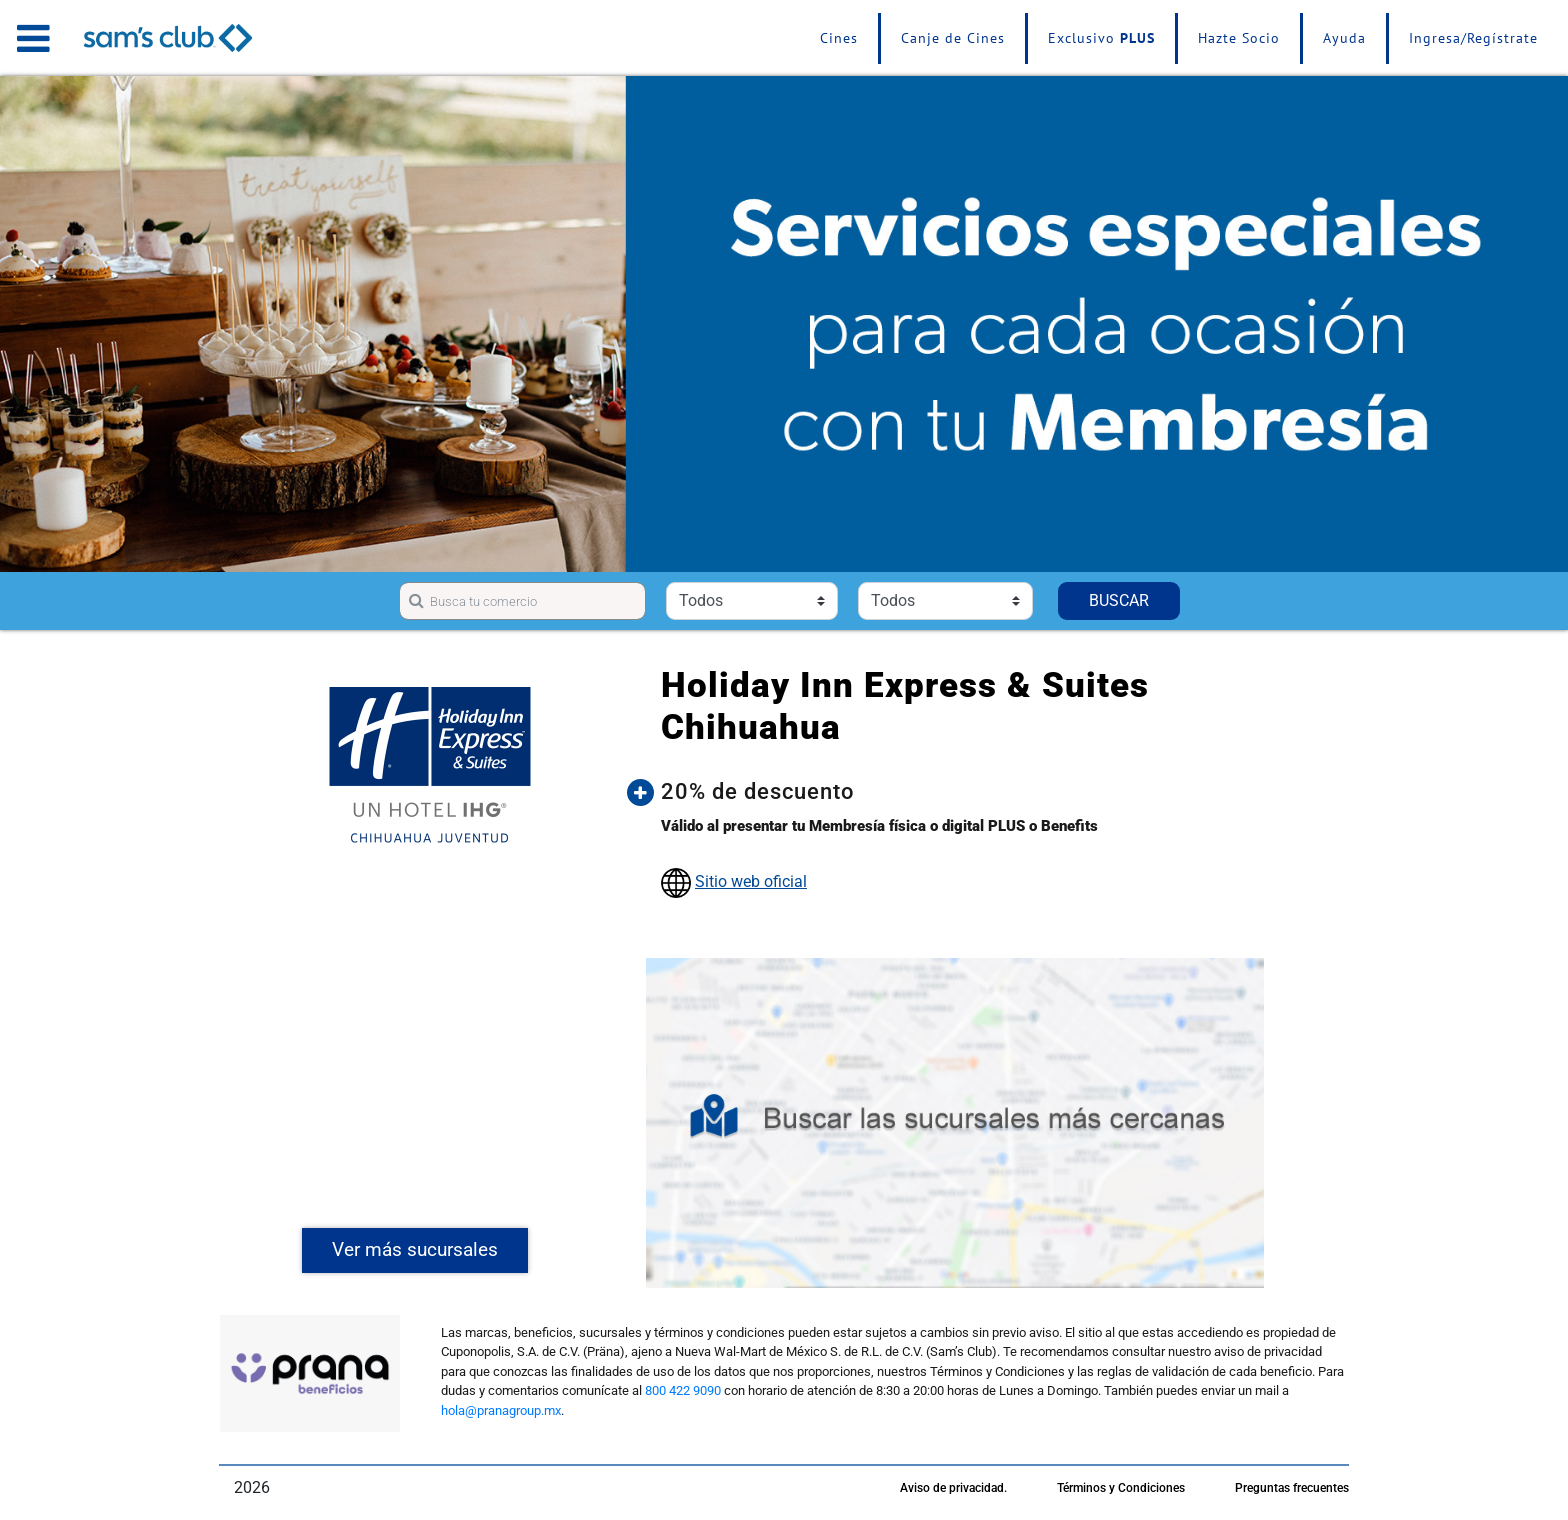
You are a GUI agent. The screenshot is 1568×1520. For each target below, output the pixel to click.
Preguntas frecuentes (1292, 1488)
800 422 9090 (683, 1390)
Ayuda (1344, 38)
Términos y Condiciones (1121, 1488)
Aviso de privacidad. (953, 1488)
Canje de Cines (953, 38)
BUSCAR (1119, 600)
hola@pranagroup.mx (501, 1410)
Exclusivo (1101, 38)
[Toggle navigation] (33, 38)
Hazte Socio (1239, 38)
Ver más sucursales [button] (415, 1249)
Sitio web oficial (751, 881)
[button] (970, 792)
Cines (839, 38)
